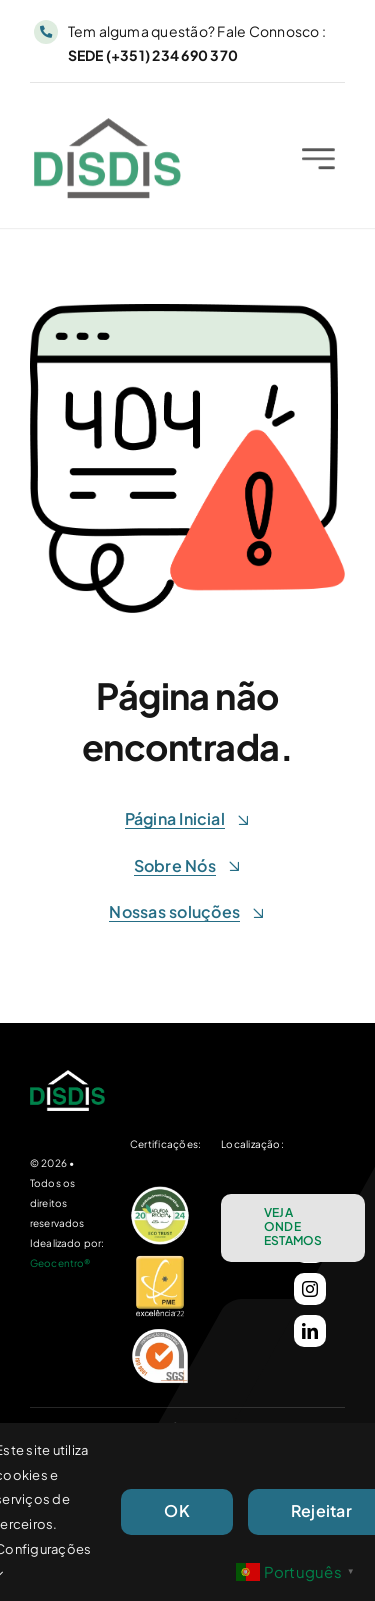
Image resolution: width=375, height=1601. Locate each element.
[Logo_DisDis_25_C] (107, 128)
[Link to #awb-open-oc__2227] (318, 161)
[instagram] (310, 1289)
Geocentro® (60, 1263)
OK (176, 1510)
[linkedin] (310, 1331)
